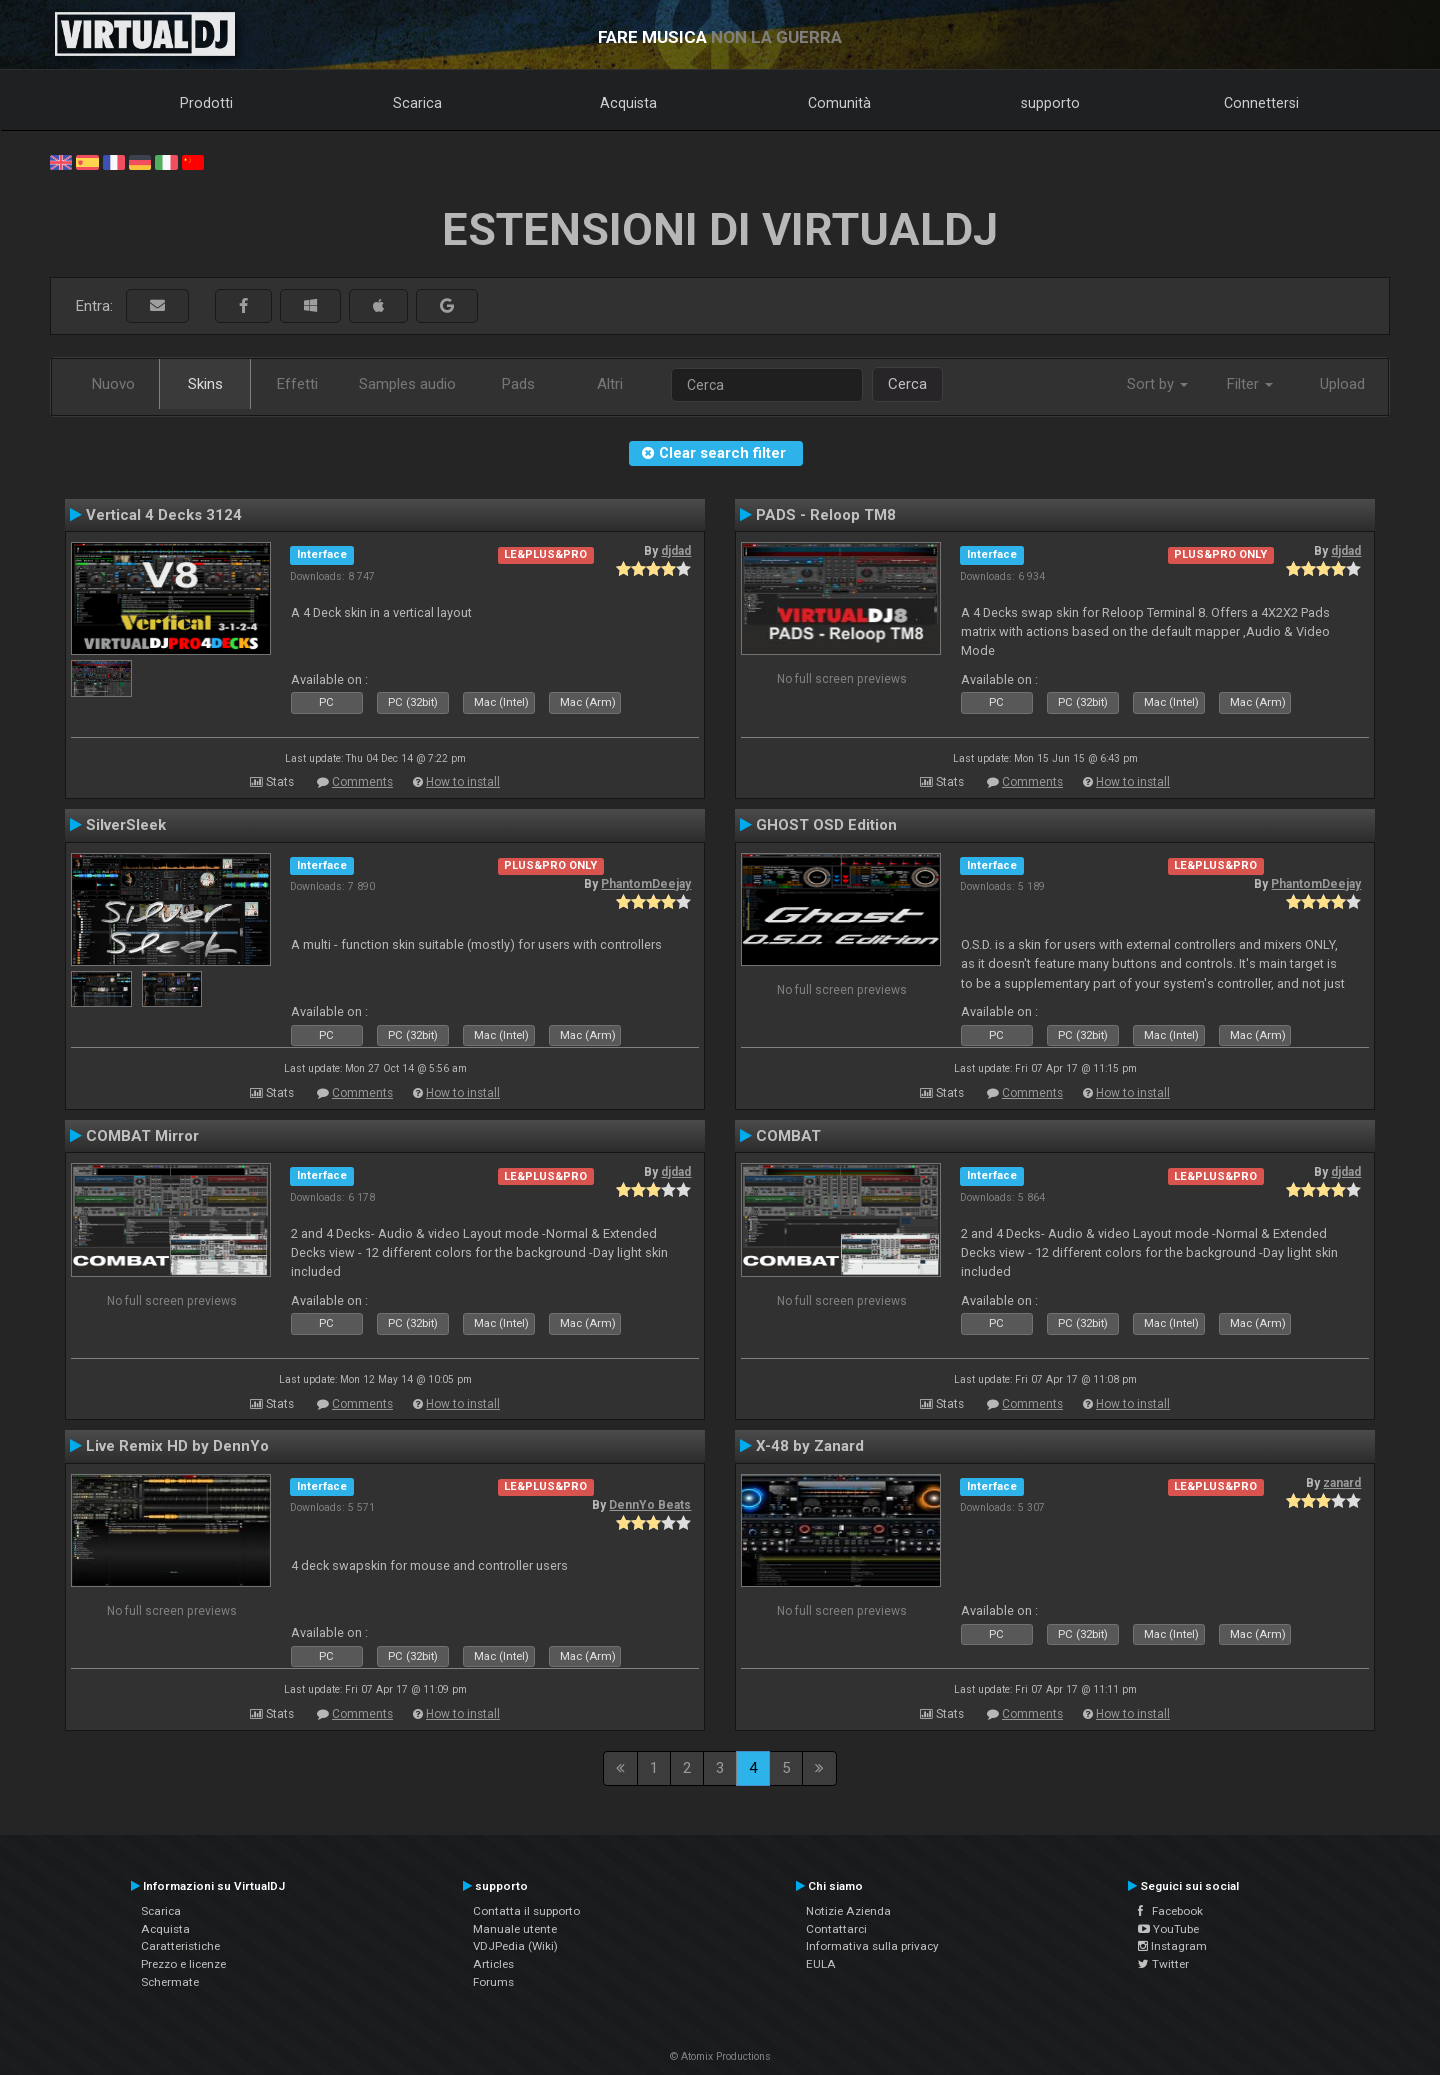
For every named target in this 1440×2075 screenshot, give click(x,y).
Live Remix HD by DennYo (177, 1446)
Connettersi (1261, 103)
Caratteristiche (180, 1946)
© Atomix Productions (720, 2056)
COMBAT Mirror (142, 1136)
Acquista (628, 103)
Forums (493, 1982)
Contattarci (836, 1929)
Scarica (417, 103)
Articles (493, 1964)
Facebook (1170, 1911)
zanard (1342, 1483)
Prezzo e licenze (183, 1964)
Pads (518, 384)
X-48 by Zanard (810, 1446)
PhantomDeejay (646, 884)
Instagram (1172, 1946)
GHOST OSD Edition (826, 825)
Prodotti (206, 103)
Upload (1342, 384)
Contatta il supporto (526, 1911)
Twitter (1163, 1964)
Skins (205, 384)
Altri (610, 384)
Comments (362, 782)
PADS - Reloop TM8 (826, 515)
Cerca (907, 384)
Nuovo (113, 384)
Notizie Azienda (848, 1911)
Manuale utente (515, 1929)
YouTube (1168, 1929)
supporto (1050, 103)
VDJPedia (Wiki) (515, 1946)
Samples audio (407, 384)
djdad (676, 551)
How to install (463, 782)
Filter (1250, 384)
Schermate (170, 1982)
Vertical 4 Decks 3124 (164, 515)
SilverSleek (126, 825)
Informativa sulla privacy (872, 1946)
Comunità (839, 103)
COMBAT (788, 1136)
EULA (821, 1964)
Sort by (1157, 384)
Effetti (297, 384)
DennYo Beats (650, 1505)
